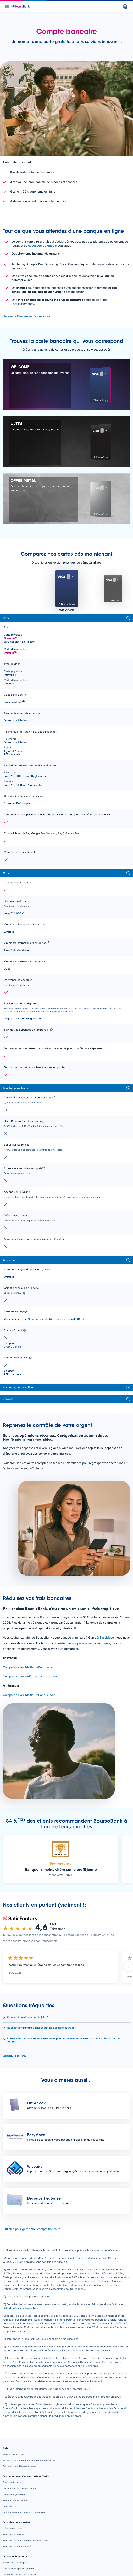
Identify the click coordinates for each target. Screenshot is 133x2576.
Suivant (128, 1967)
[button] (66, 2017)
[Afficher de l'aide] (51, 1030)
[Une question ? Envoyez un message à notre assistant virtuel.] (125, 6)
